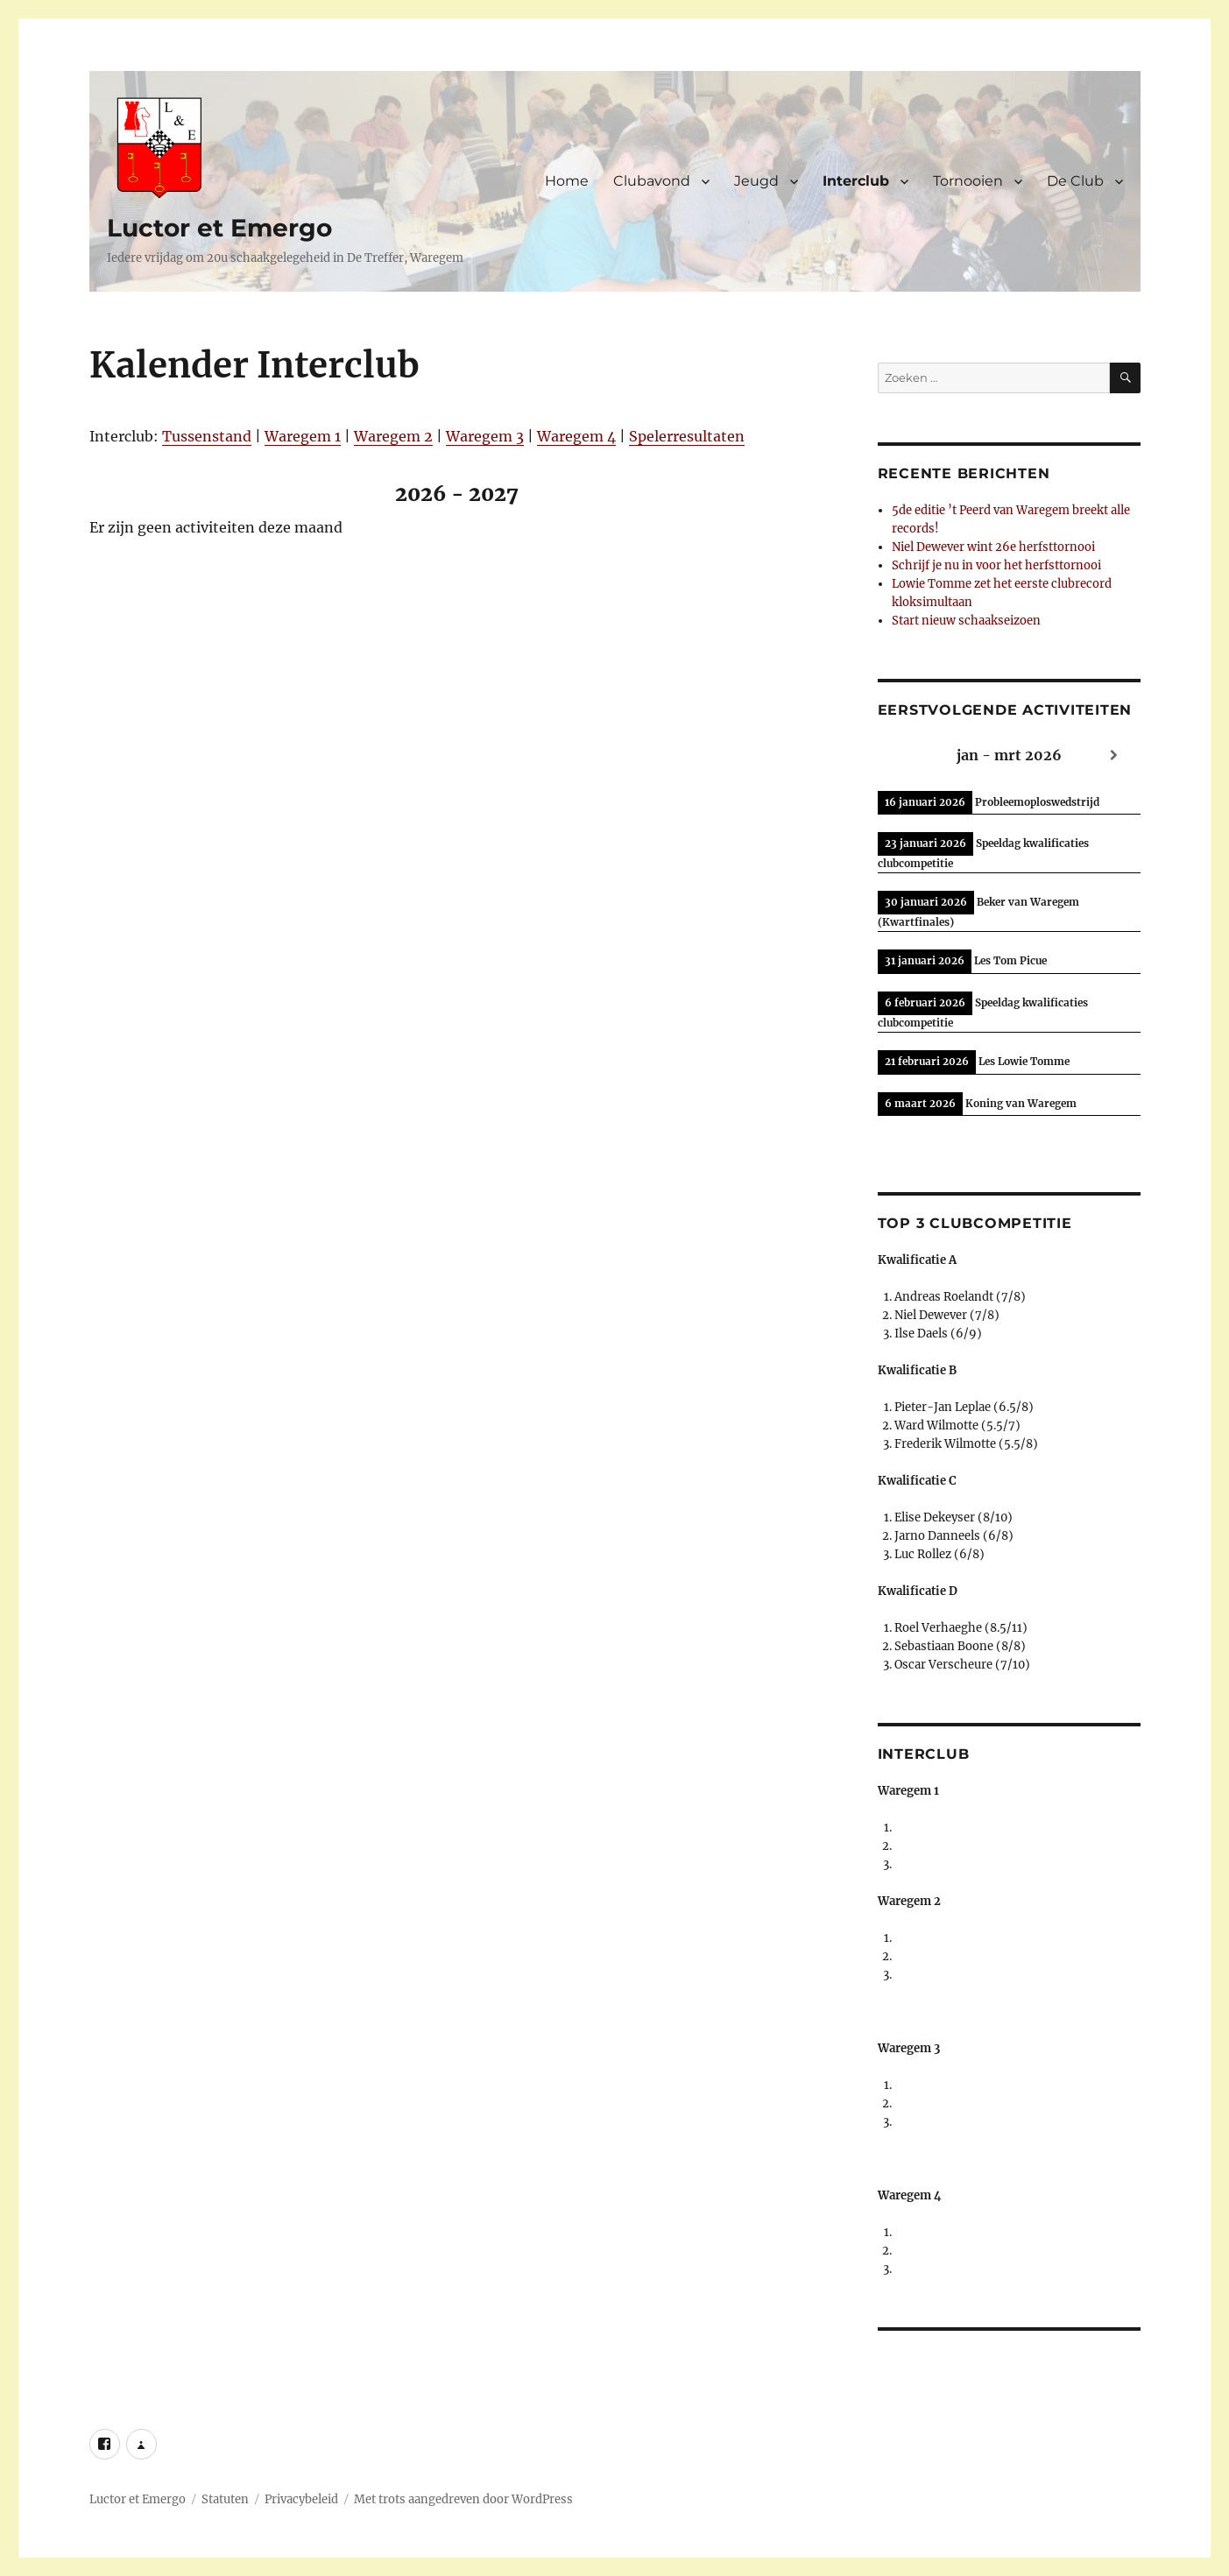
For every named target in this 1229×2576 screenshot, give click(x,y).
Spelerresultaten (687, 436)
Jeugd (756, 181)
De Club (1075, 181)
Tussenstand (206, 436)
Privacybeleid (301, 2499)
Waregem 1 (303, 436)
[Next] (751, 494)
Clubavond (651, 181)
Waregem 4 (576, 436)
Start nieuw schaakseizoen (966, 620)
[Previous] (163, 494)
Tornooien (968, 181)
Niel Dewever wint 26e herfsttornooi (993, 547)
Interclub (856, 181)
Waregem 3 (485, 436)
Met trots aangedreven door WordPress (463, 2499)
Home (567, 181)
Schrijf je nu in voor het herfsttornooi (996, 565)
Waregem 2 (393, 436)
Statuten (225, 2499)
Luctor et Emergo (219, 228)
